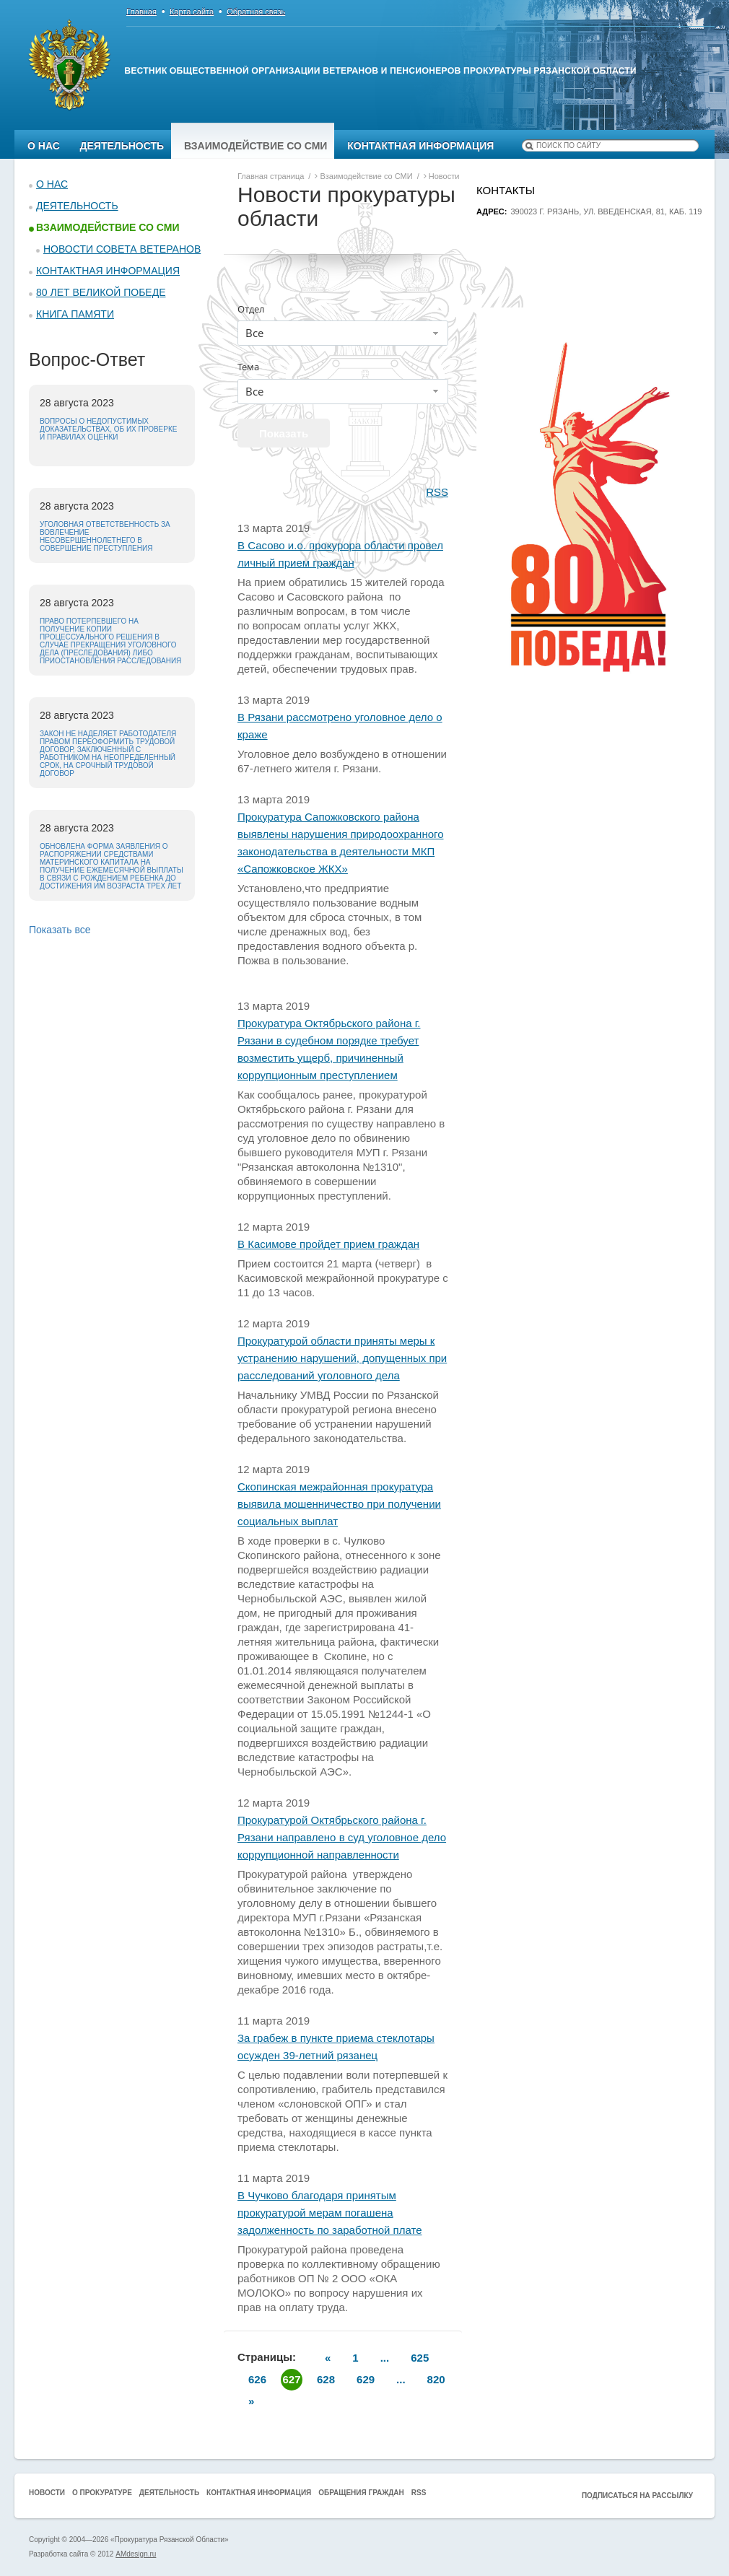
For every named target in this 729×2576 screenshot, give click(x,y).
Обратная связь (256, 11)
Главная (141, 11)
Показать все (59, 929)
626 (257, 2379)
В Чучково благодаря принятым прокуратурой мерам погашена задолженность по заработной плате (329, 2212)
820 (436, 2379)
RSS (437, 492)
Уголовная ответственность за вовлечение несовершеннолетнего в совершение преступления (105, 536)
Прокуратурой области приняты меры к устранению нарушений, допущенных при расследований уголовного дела (342, 1358)
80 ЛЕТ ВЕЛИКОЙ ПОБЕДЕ (101, 292)
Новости (47, 2493)
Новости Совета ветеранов (122, 249)
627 (292, 2379)
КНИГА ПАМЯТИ (75, 314)
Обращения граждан (361, 2493)
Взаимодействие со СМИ (256, 146)
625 (420, 2358)
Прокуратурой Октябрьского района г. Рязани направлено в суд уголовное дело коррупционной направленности (341, 1837)
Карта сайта (192, 11)
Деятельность (122, 146)
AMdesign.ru (135, 2554)
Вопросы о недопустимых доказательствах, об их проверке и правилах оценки (108, 429)
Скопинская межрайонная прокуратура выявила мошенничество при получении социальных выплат (339, 1503)
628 (326, 2379)
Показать (283, 433)
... (385, 2358)
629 (366, 2379)
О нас (43, 146)
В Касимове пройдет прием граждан (328, 1244)
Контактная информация (420, 146)
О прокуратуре (102, 2493)
